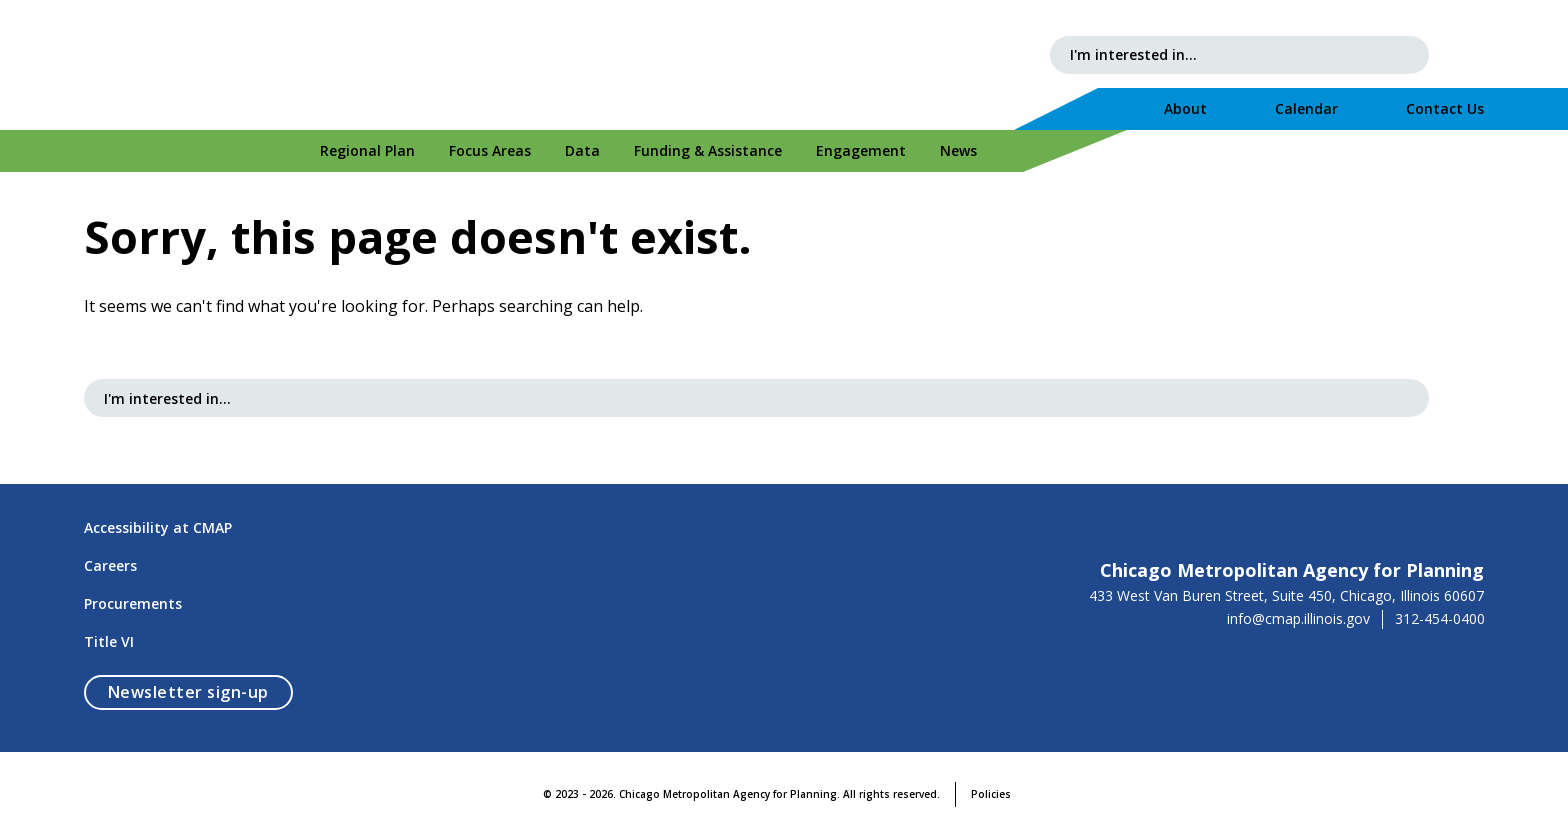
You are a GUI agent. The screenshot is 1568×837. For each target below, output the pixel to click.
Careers (110, 565)
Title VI (109, 641)
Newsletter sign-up (200, 691)
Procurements (133, 603)
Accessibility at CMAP (158, 527)
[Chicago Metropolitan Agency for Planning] (244, 65)
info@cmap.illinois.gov (1298, 619)
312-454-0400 (1440, 619)
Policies (991, 794)
